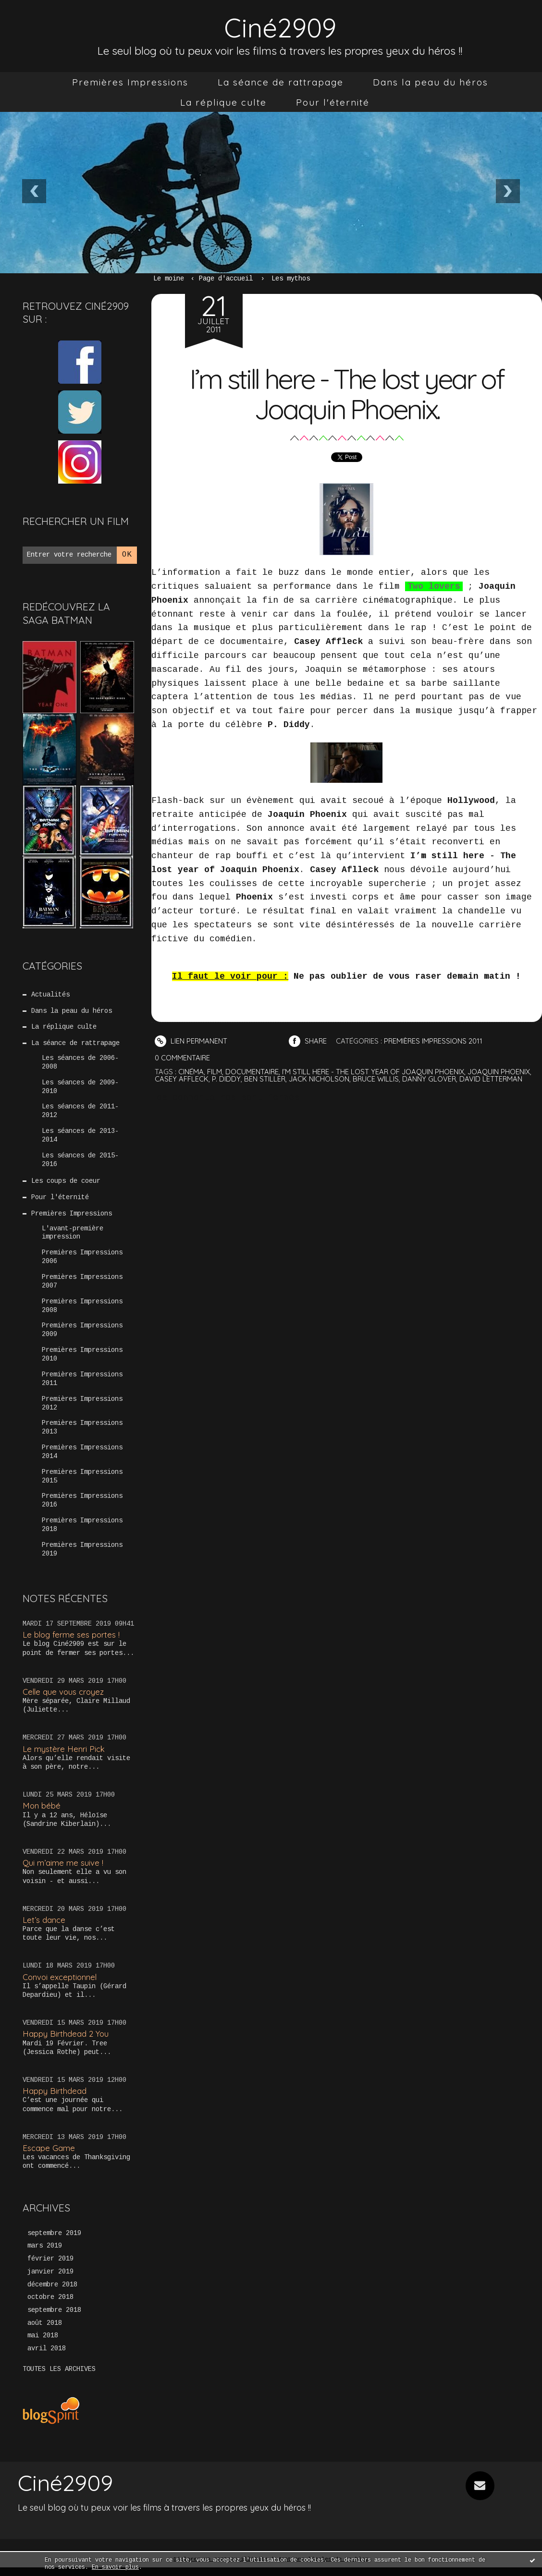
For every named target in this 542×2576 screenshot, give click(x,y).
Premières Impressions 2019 (82, 1557)
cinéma (191, 1071)
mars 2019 (44, 2254)
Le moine (168, 278)
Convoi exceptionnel (61, 1985)
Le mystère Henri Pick (64, 1756)
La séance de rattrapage (281, 82)
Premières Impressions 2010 (82, 1359)
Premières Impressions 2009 (82, 1335)
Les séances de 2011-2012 (80, 1113)
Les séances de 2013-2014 (80, 1138)
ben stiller (265, 1078)
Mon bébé (42, 1813)
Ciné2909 (280, 27)
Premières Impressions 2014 (82, 1458)
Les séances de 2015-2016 (80, 1162)
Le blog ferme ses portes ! (72, 1642)
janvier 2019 (50, 2280)
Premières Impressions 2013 (82, 1433)
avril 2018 (46, 2357)
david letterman (492, 1078)
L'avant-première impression (72, 1236)
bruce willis (376, 1078)
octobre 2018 (50, 2305)
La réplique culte (223, 102)
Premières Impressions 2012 (82, 1409)
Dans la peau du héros (430, 82)
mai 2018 (42, 2344)
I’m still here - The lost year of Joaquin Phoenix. (347, 393)
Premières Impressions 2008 (82, 1310)
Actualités (50, 995)
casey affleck (182, 1078)
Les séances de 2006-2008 (80, 1064)
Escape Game (49, 2156)
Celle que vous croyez (64, 1699)
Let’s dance (44, 1927)
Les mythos (290, 278)
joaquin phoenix (500, 1071)
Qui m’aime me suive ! (63, 1870)
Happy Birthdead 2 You (66, 2041)
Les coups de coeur (65, 1184)
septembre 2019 (54, 2241)
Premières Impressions (130, 82)
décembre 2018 (52, 2293)
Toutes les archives (59, 2378)
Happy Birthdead (54, 2098)
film (214, 1071)
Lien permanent (191, 1040)
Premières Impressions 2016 (82, 1508)
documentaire (252, 1071)
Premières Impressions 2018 (82, 1532)
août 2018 (44, 2331)
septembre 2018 (54, 2318)
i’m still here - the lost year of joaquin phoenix (374, 1071)
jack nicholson (319, 1078)
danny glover (430, 1078)
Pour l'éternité (333, 102)
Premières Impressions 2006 (82, 1261)
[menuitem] (130, 82)
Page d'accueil (226, 278)
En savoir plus (115, 2567)
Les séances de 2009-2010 (80, 1088)
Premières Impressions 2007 (82, 1285)
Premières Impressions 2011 (82, 1384)
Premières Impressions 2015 (82, 1483)
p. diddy (226, 1078)
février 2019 (50, 2267)
